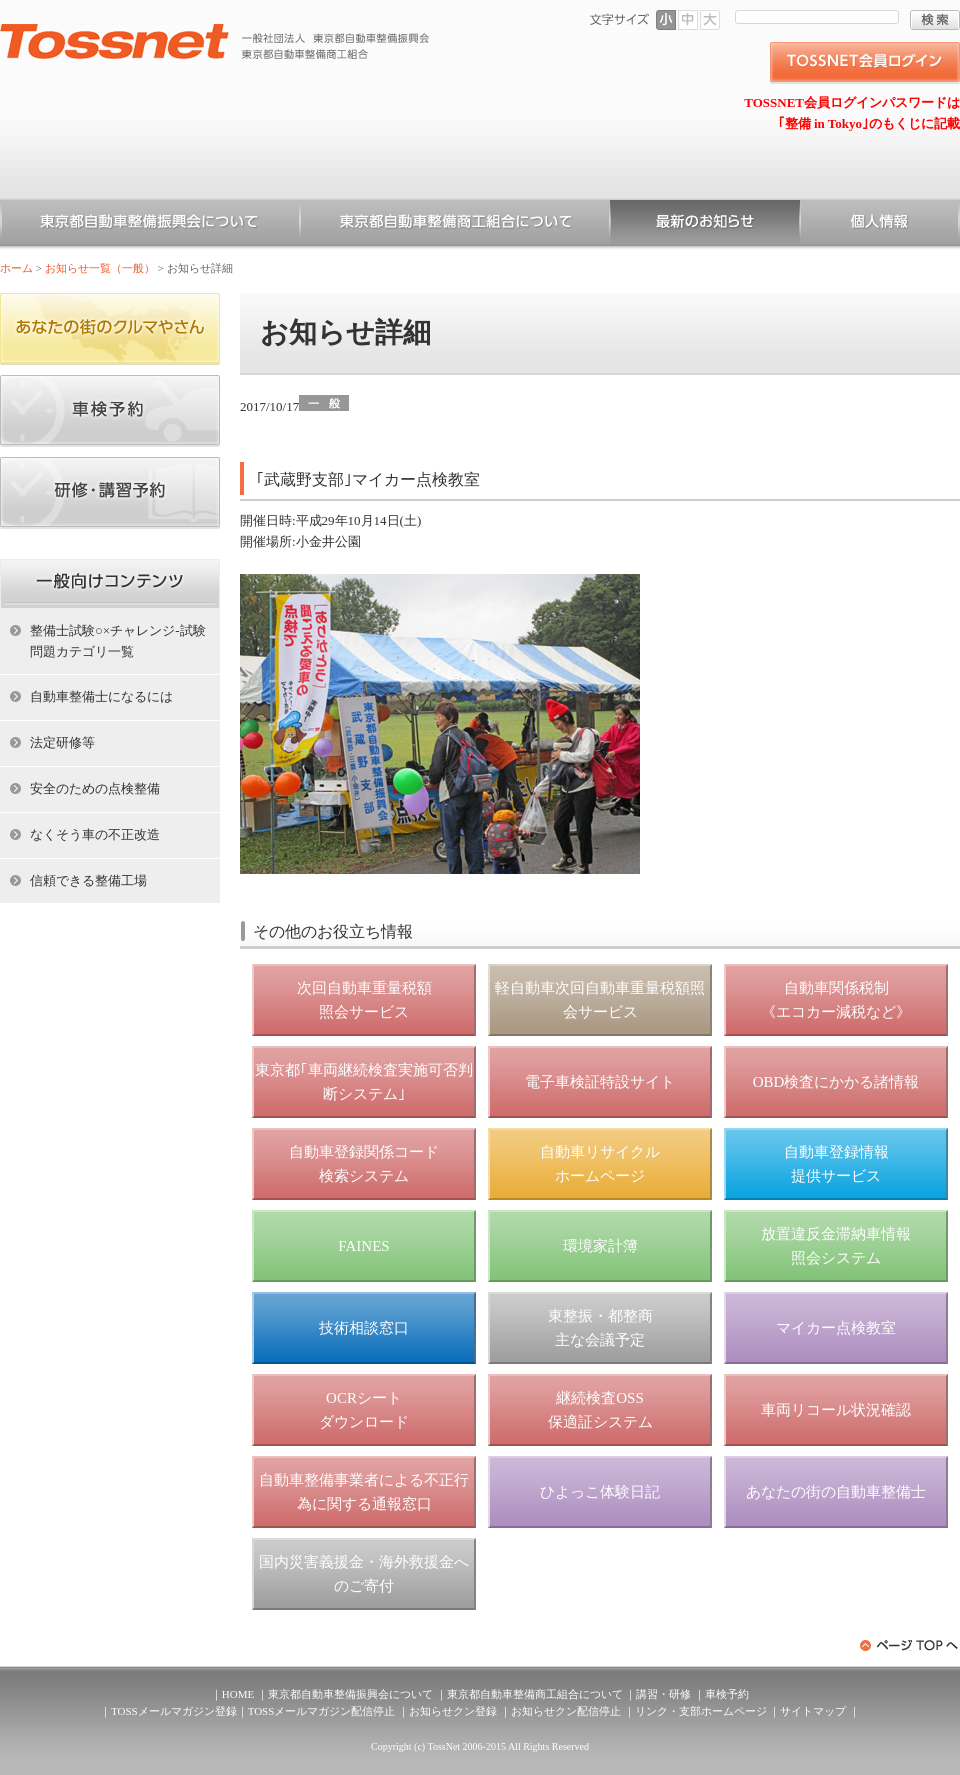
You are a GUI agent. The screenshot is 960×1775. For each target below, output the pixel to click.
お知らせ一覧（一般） (705, 225)
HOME (238, 1694)
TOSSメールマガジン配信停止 (322, 1711)
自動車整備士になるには (101, 696)
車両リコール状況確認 (836, 1410)
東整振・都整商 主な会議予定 (600, 1328)
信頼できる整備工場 (88, 880)
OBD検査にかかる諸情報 (836, 1082)
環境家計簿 (600, 1246)
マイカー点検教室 (836, 1328)
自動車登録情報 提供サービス (836, 1164)
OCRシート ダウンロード (364, 1410)
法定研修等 (62, 742)
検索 (935, 20)
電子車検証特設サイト (600, 1082)
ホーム (16, 268)
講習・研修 (663, 1694)
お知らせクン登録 (453, 1711)
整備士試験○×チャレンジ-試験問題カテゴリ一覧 (118, 641)
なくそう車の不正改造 (95, 834)
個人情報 (880, 225)
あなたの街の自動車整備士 (836, 1492)
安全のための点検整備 (95, 788)
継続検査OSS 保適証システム (600, 1410)
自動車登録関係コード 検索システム (364, 1164)
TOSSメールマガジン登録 (174, 1711)
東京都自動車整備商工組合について (455, 225)
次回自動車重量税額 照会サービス (364, 1000)
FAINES (363, 1246)
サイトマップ (813, 1711)
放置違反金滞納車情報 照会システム (836, 1246)
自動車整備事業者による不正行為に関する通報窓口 (364, 1492)
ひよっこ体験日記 (600, 1492)
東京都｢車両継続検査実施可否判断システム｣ (364, 1082)
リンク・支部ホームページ (701, 1711)
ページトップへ (910, 1645)
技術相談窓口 (364, 1328)
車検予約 (727, 1694)
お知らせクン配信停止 (566, 1711)
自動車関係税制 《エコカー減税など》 (836, 1000)
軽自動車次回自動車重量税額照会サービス (600, 1000)
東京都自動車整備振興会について (150, 225)
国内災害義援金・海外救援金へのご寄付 (364, 1574)
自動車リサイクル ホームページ (600, 1164)
